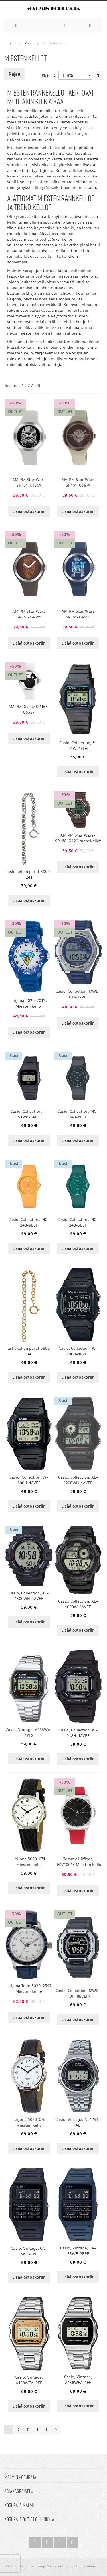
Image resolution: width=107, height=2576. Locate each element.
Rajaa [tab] (14, 74)
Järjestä (48, 75)
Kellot (29, 43)
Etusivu (10, 43)
